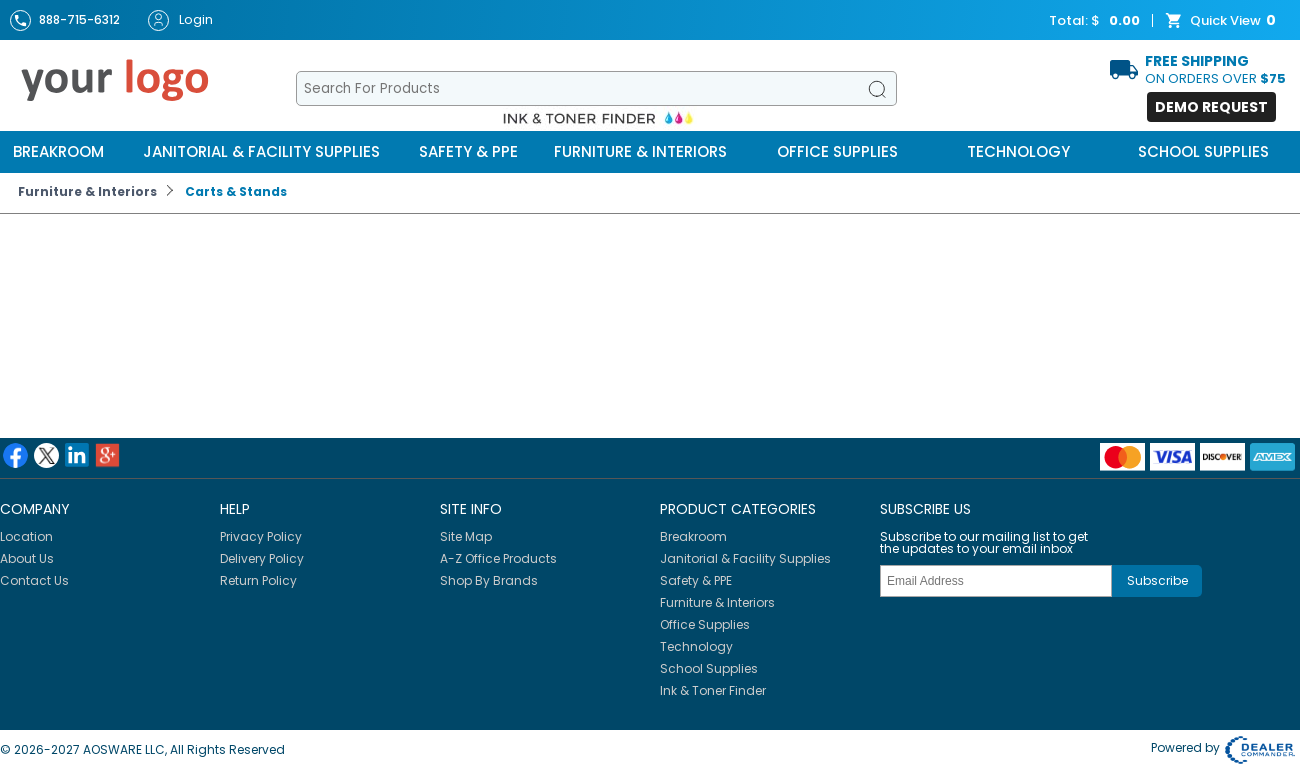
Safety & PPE (468, 151)
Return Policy (258, 580)
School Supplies (1203, 151)
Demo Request (1211, 107)
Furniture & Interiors (640, 151)
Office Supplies (837, 151)
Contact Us (34, 580)
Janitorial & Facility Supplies (261, 151)
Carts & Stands (236, 191)
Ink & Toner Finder (713, 690)
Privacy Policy (261, 536)
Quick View (1223, 21)
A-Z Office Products (498, 558)
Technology (1018, 151)
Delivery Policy (262, 558)
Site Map (466, 536)
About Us (27, 558)
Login (180, 20)
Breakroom (58, 151)
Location (26, 536)
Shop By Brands (489, 580)
